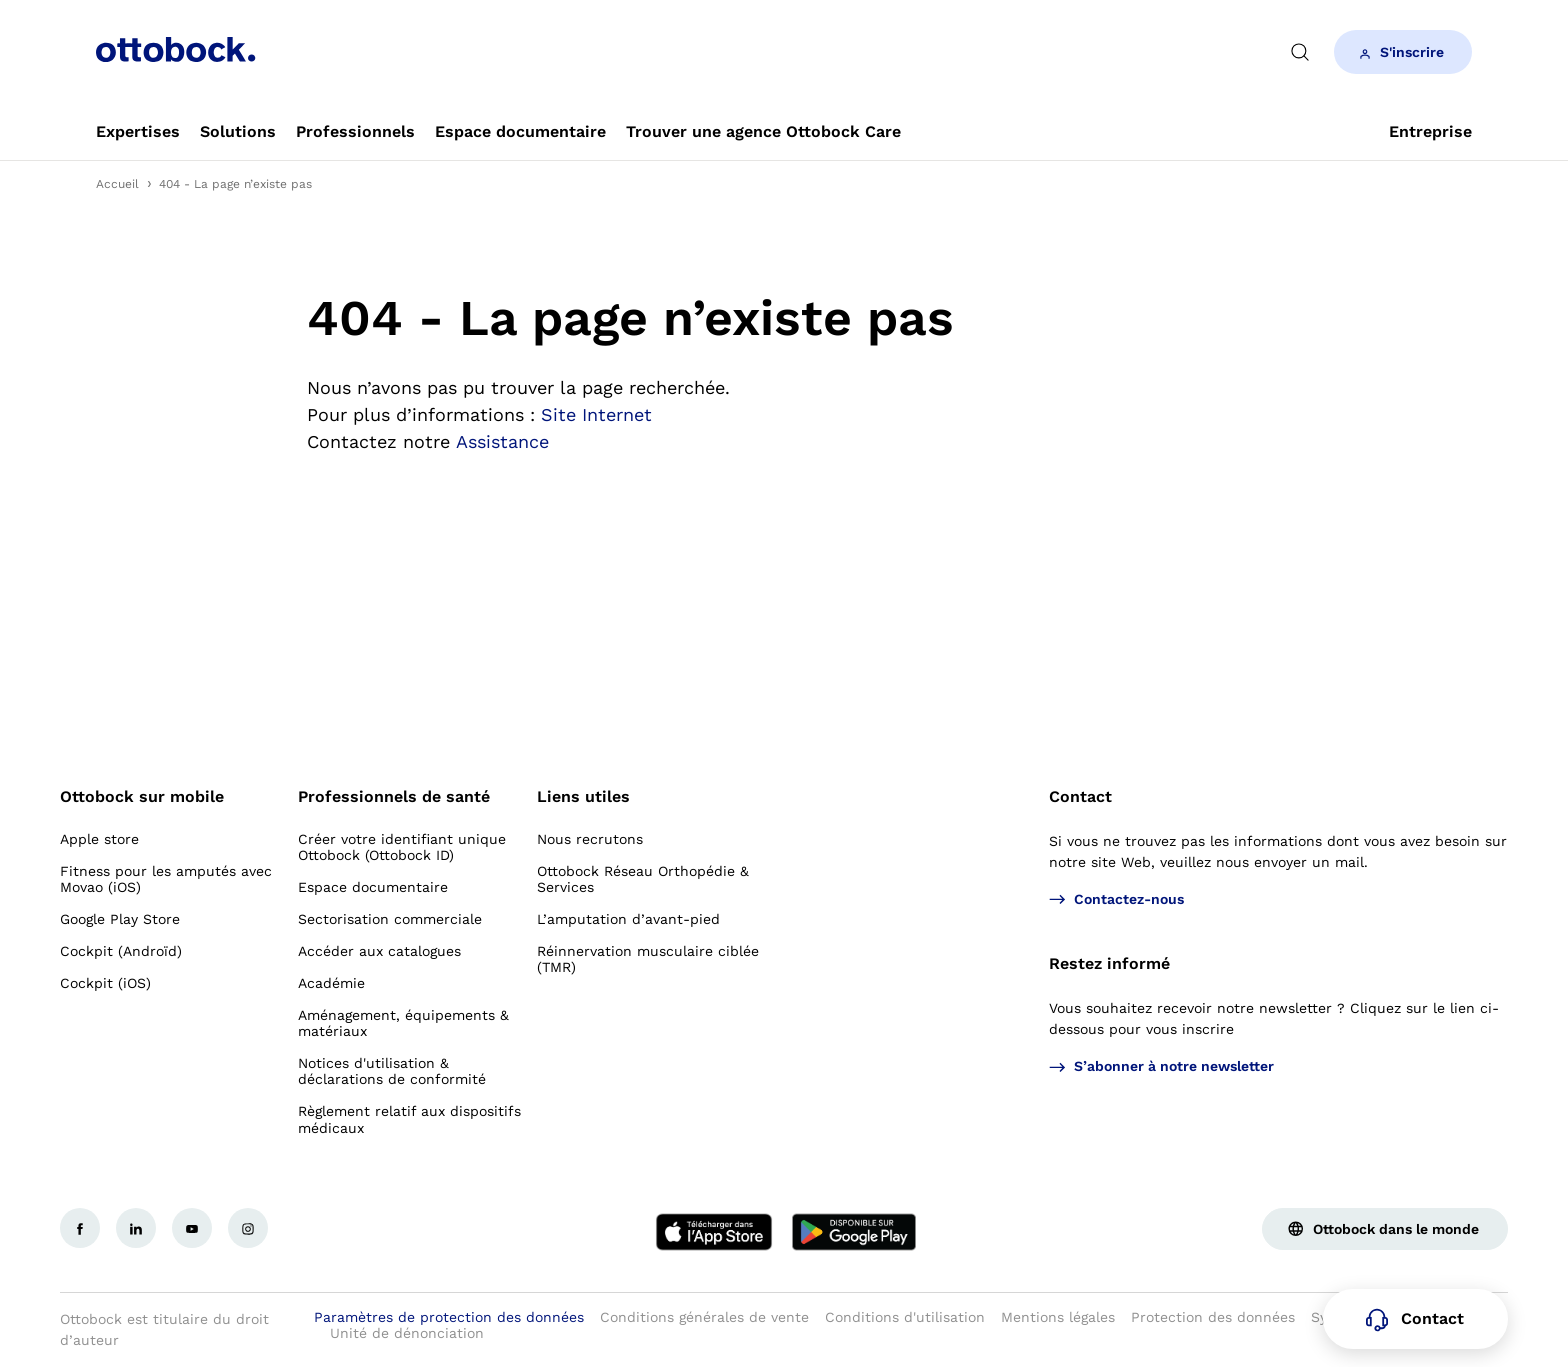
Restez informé (1109, 963)
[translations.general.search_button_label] (1300, 52)
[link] (138, 132)
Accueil (117, 184)
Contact (1080, 796)
